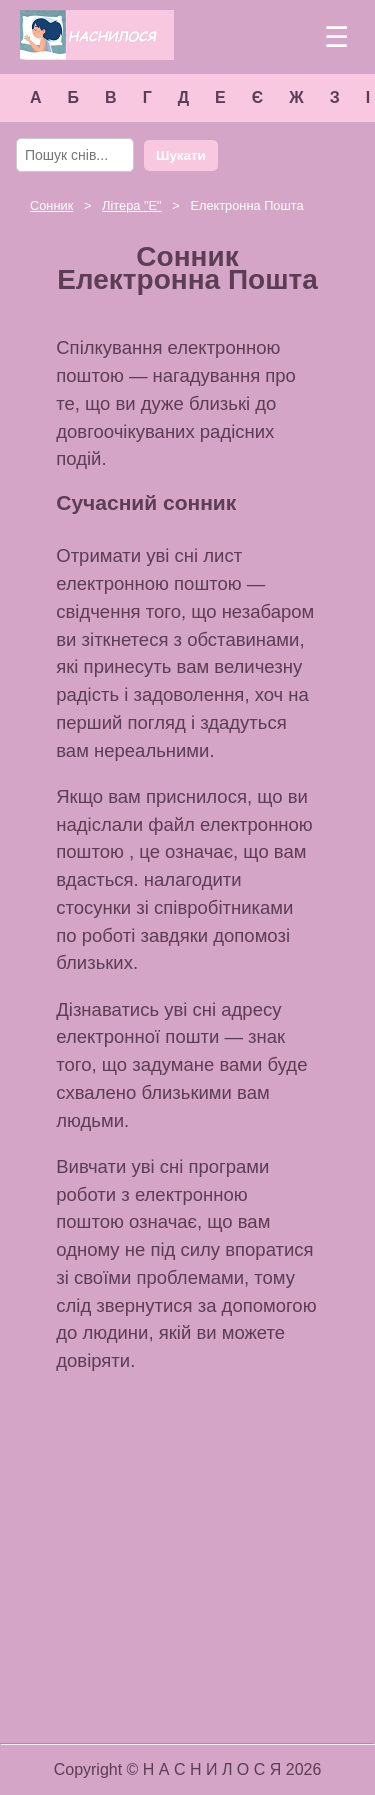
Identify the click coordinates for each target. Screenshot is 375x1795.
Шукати (181, 155)
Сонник (51, 205)
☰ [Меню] (336, 37)
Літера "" (132, 205)
